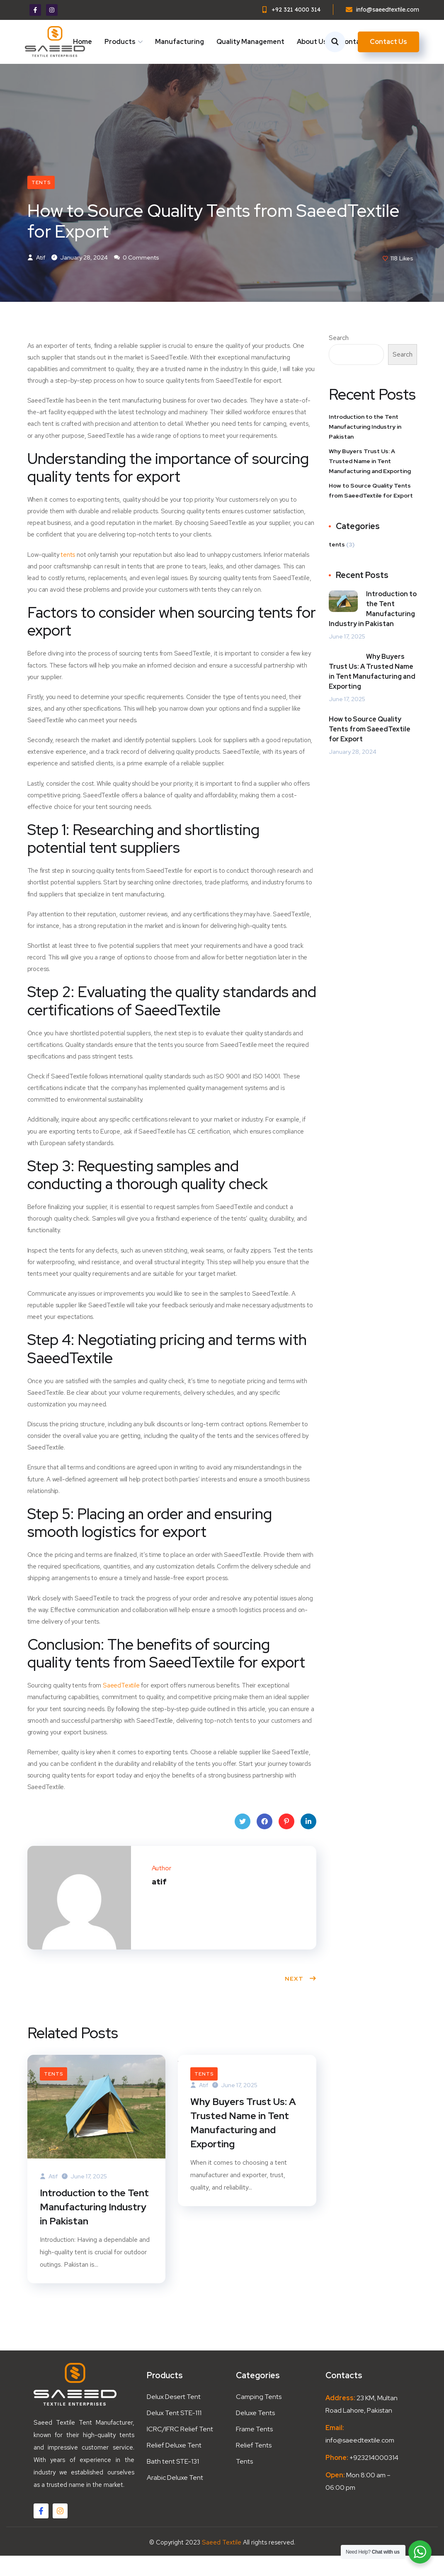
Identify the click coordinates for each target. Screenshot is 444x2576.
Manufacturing (179, 41)
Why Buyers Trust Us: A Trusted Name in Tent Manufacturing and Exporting (243, 2142)
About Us (312, 41)
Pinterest (286, 1842)
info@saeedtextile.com (359, 2460)
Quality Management (250, 41)
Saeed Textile (221, 2563)
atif (36, 275)
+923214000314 (373, 2478)
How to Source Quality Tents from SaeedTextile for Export (371, 508)
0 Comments (136, 275)
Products (120, 41)
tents (41, 199)
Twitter (242, 1842)
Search (339, 355)
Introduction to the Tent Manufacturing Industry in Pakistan (95, 2226)
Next (300, 1997)
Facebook (264, 1842)
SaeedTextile (122, 1704)
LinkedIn (308, 1842)
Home (82, 41)
